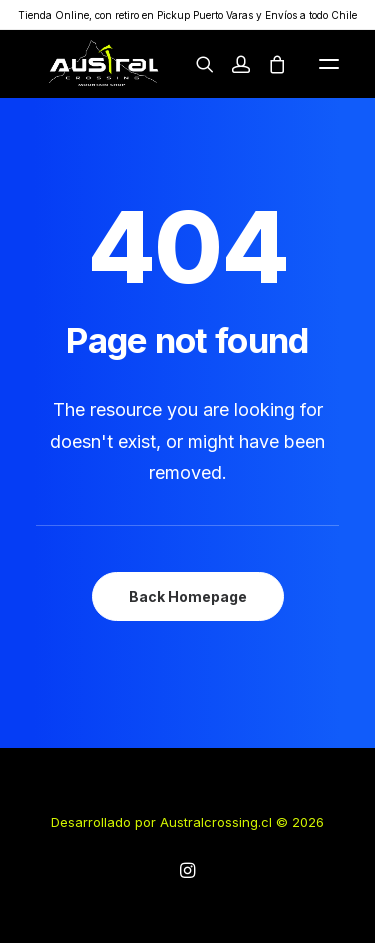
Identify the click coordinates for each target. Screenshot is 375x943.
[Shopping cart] (268, 64)
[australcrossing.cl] (102, 64)
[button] (329, 64)
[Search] (196, 64)
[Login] (232, 64)
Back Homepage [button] (188, 596)
